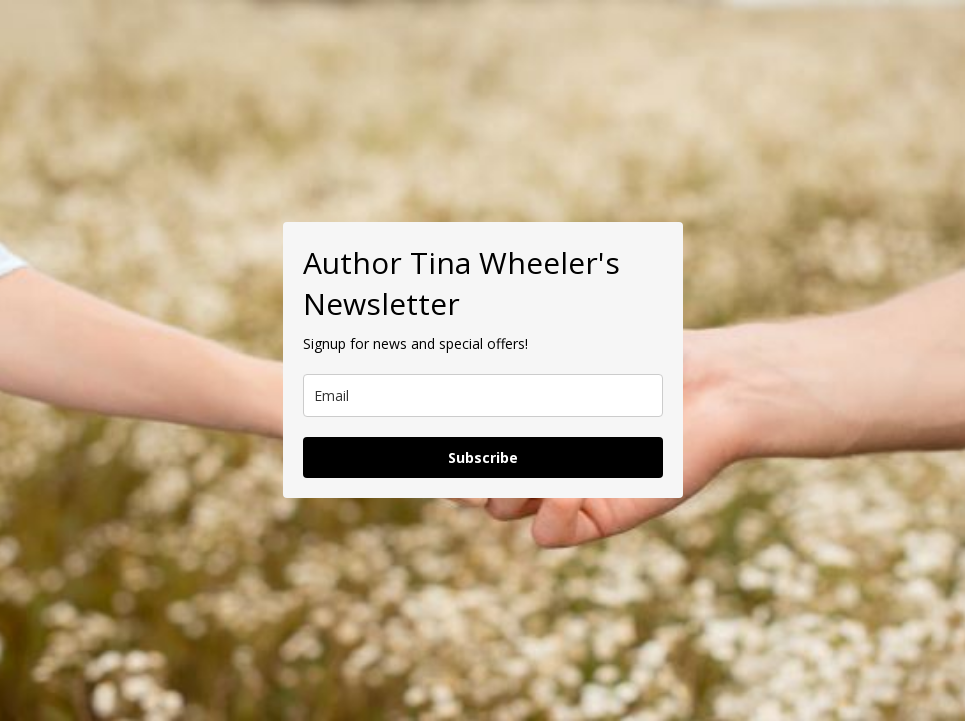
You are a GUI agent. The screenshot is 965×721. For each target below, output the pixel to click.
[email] (483, 395)
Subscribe (483, 457)
